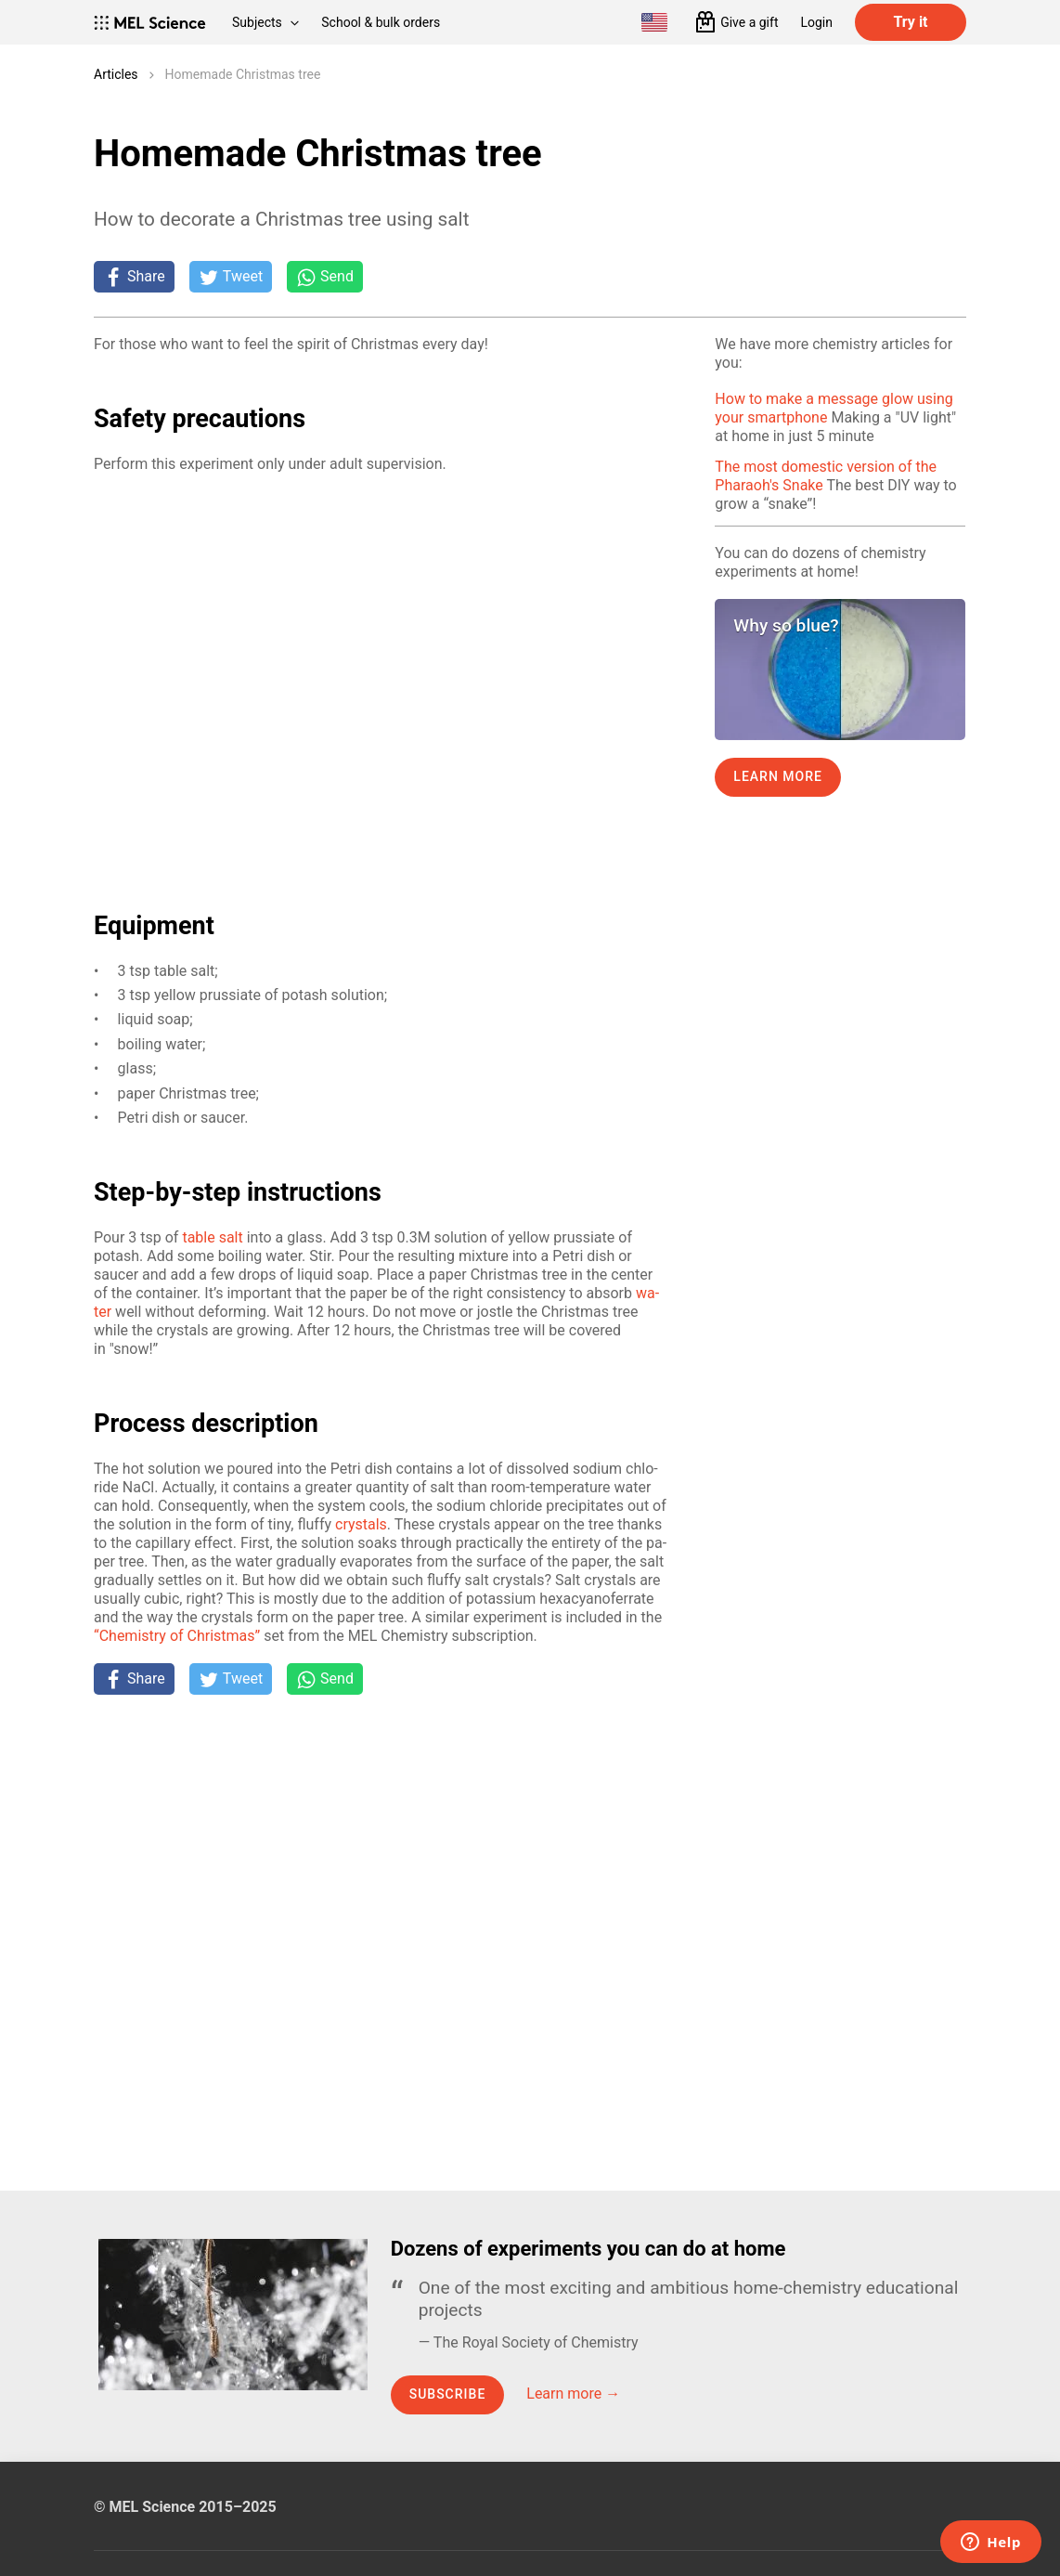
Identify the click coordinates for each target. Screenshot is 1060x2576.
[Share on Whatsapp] (325, 277)
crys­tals (361, 1524)
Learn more (777, 776)
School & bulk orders (380, 22)
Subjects (265, 22)
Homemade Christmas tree (243, 74)
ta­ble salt (212, 1237)
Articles (116, 74)
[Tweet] (230, 277)
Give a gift (749, 22)
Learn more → (573, 2393)
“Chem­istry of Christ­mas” (177, 1636)
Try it (910, 22)
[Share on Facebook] (134, 277)
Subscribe (447, 2394)
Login (816, 22)
